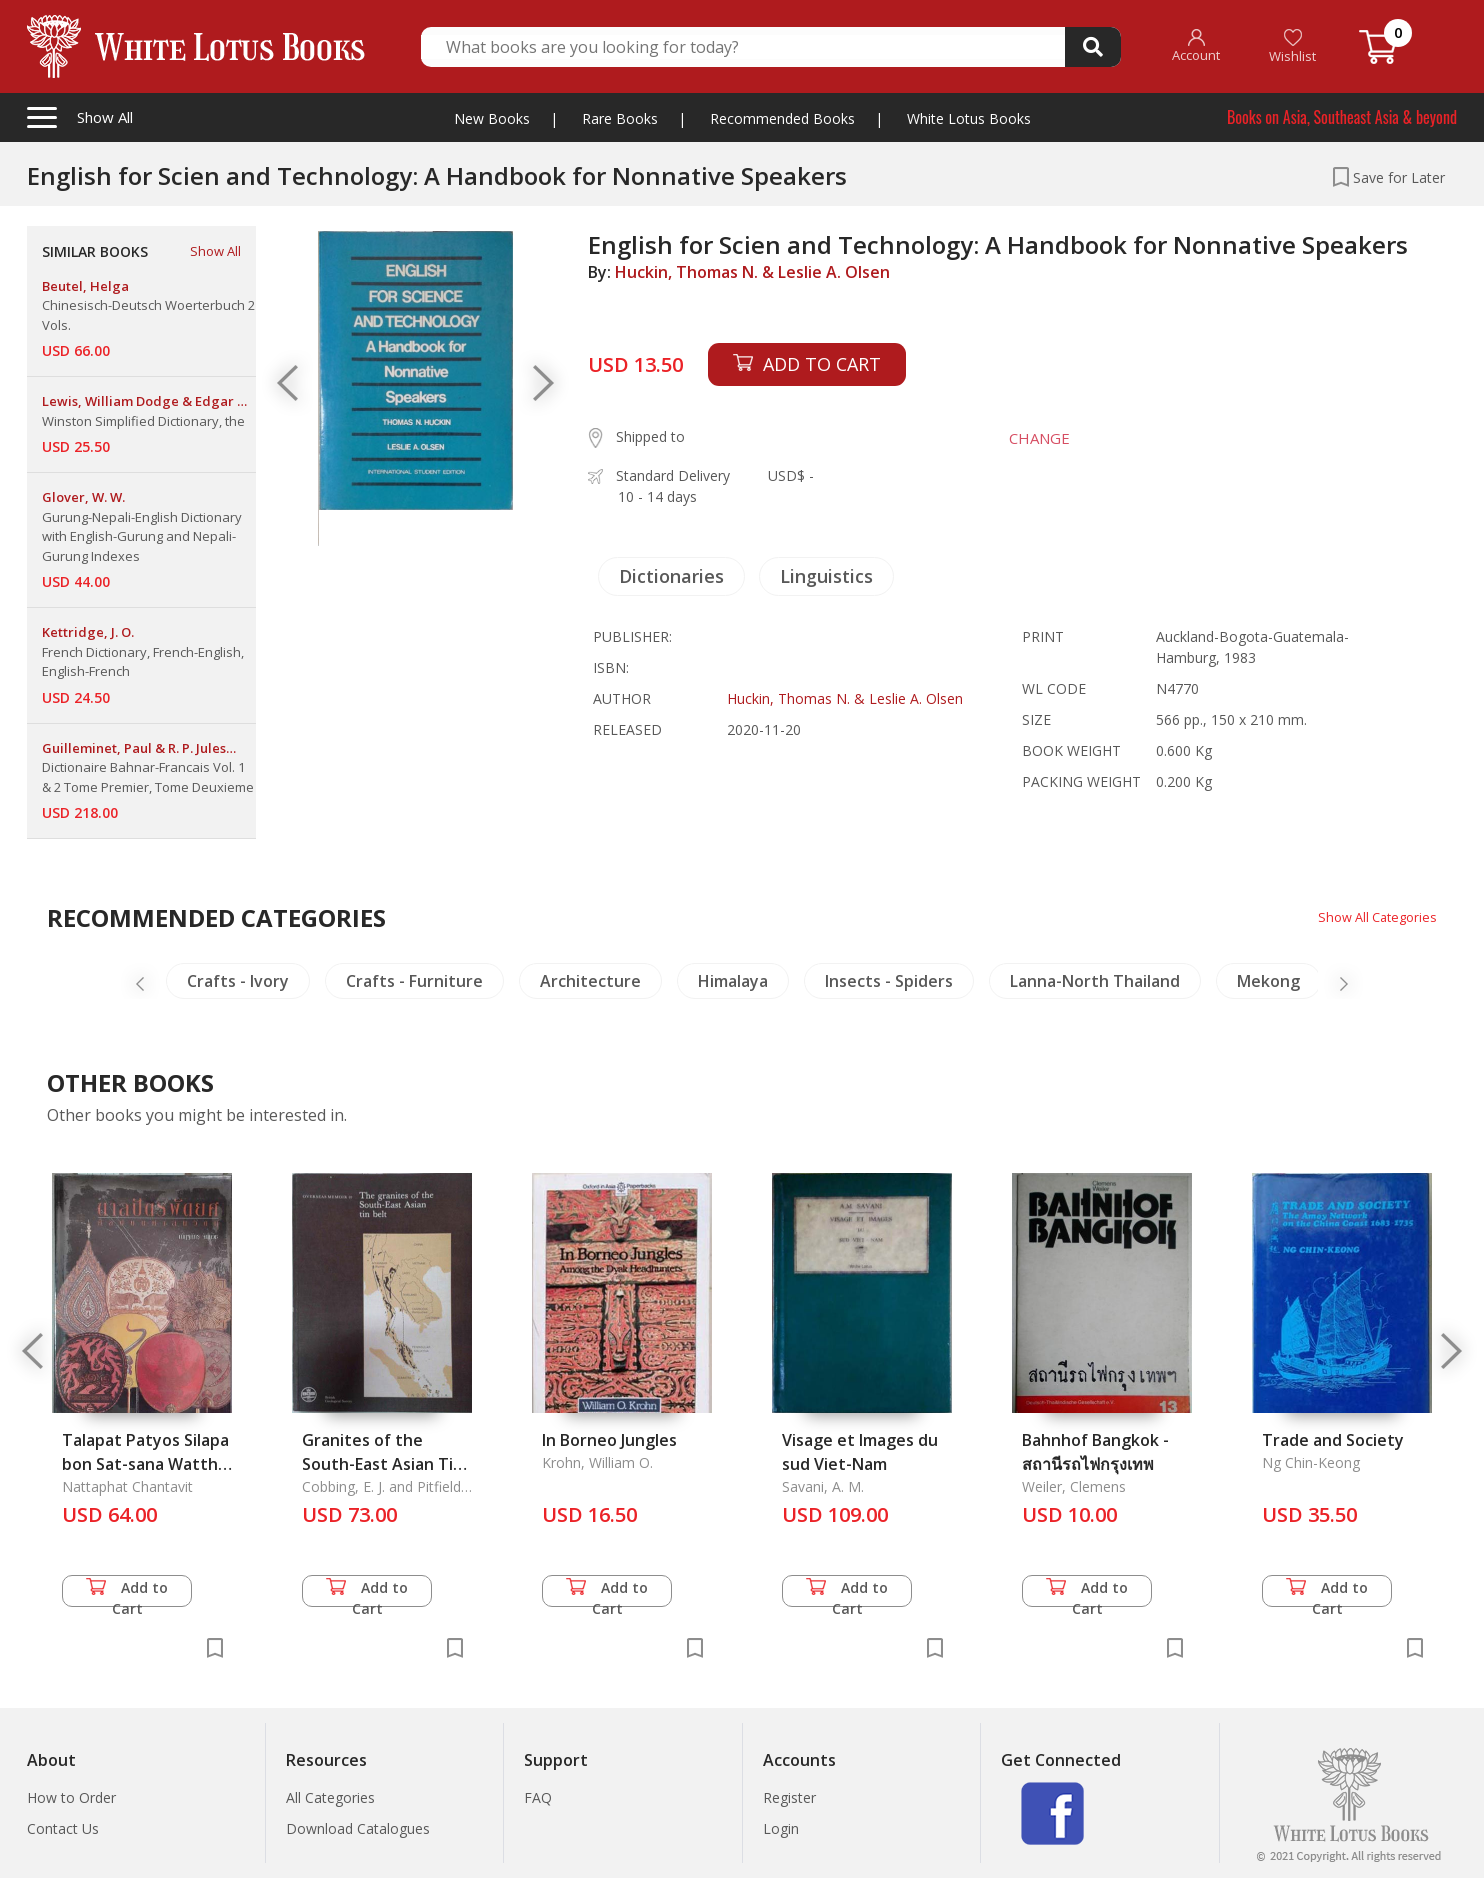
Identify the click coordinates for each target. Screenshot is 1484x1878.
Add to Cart (127, 1592)
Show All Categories (1372, 916)
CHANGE (1028, 438)
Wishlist (1292, 46)
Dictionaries (671, 576)
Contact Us (63, 1828)
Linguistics (826, 576)
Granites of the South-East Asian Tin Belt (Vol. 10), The (382, 1464)
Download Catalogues (358, 1828)
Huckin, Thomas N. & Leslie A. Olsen (752, 272)
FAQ (538, 1797)
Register (789, 1797)
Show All (215, 251)
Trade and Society (1333, 1440)
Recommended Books (782, 118)
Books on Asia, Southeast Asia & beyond (1342, 117)
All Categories (330, 1797)
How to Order (71, 1797)
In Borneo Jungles (609, 1440)
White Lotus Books (969, 118)
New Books (492, 118)
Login (781, 1828)
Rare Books (620, 118)
